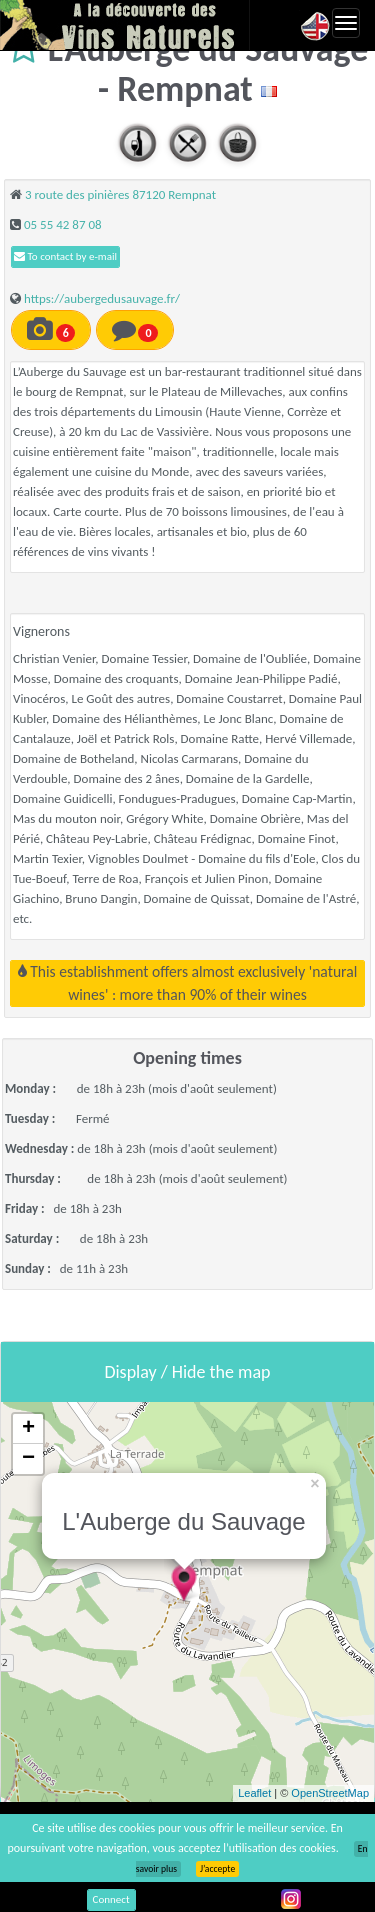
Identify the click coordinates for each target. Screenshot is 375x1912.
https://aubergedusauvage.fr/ (102, 298)
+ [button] (28, 1429)
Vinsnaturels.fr (125, 25)
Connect (111, 1899)
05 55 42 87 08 (63, 224)
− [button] (28, 1459)
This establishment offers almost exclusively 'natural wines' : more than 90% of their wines (188, 982)
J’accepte (217, 1869)
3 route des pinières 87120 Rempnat (120, 194)
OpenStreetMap (330, 1793)
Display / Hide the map (187, 1372)
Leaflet (254, 1793)
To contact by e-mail (65, 256)
